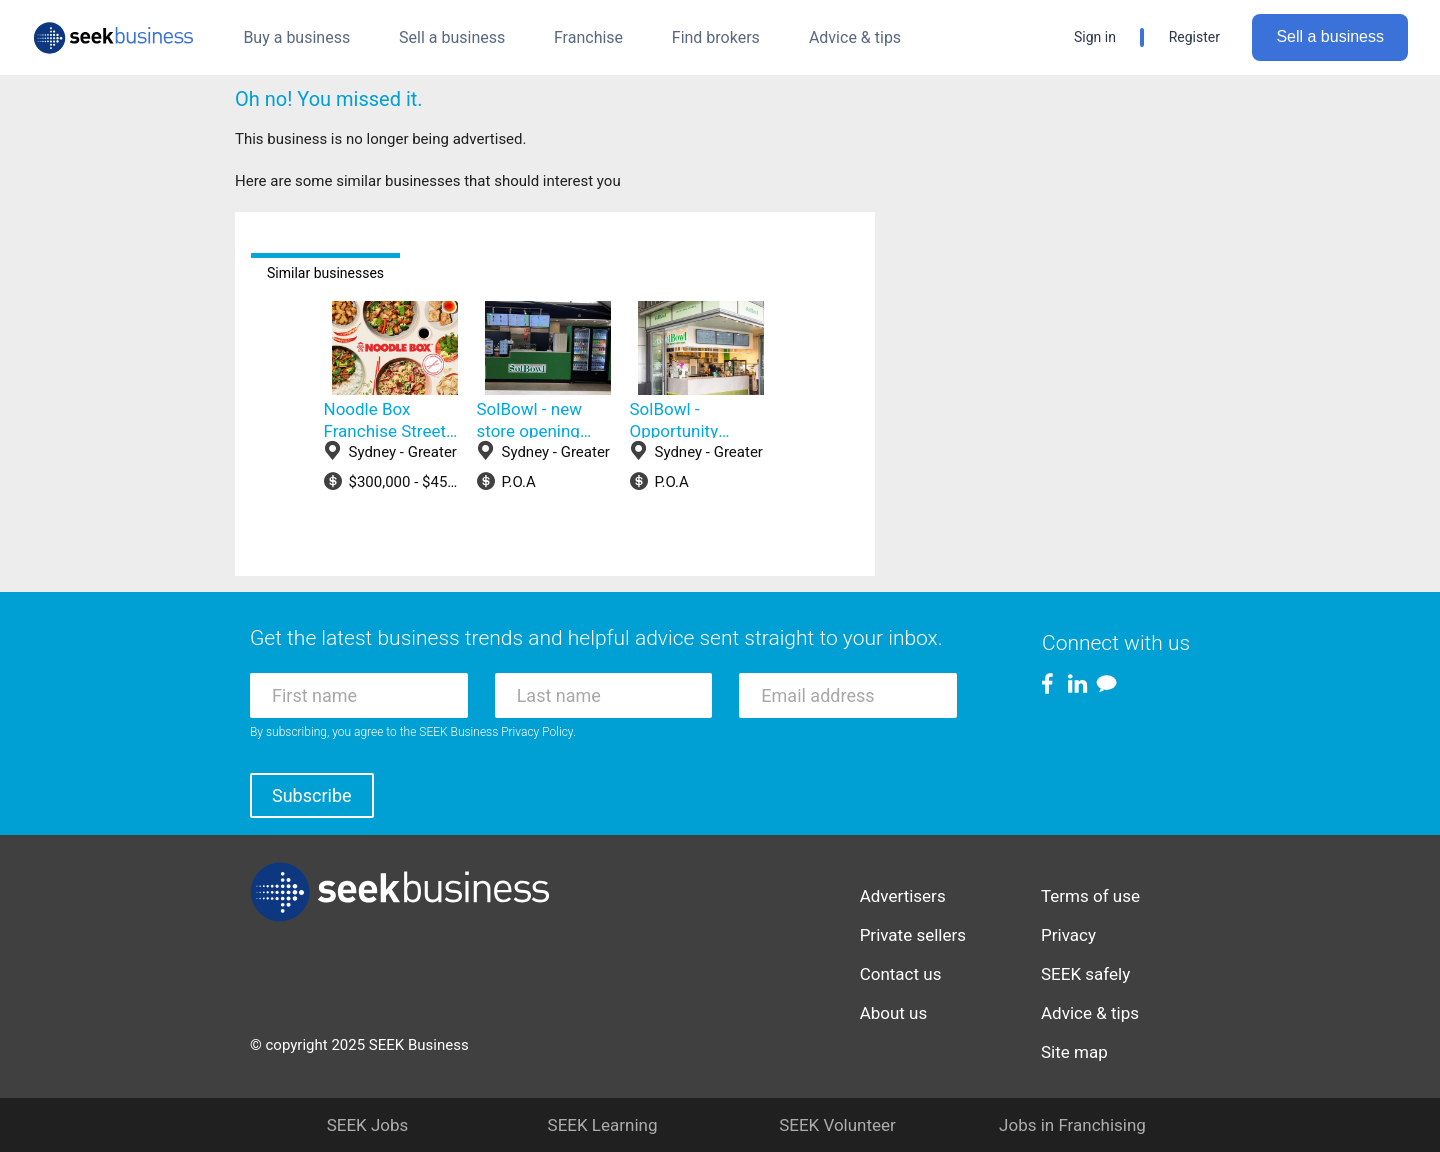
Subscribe (312, 795)
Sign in (1095, 37)
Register (1194, 37)
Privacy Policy (537, 732)
